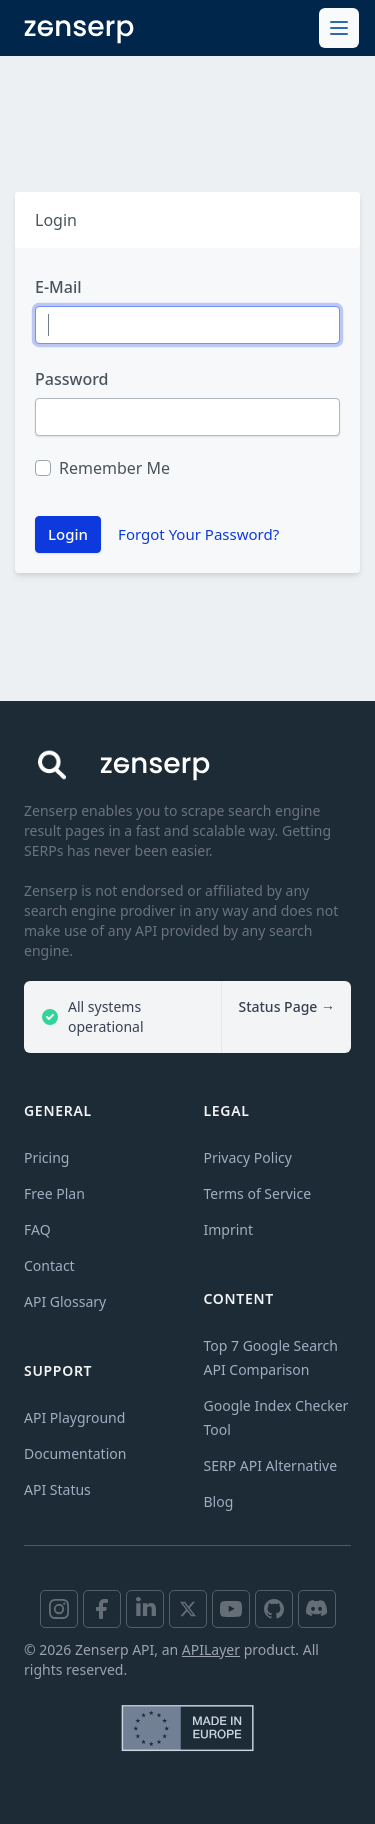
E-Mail (58, 287)
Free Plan (54, 1193)
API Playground (74, 1417)
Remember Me (114, 468)
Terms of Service (258, 1193)
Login (68, 534)
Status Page (286, 1006)
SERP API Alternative (271, 1465)
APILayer (211, 1649)
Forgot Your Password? (198, 534)
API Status (57, 1489)
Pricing (46, 1157)
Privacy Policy (248, 1157)
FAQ (37, 1229)
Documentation (75, 1453)
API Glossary (65, 1301)
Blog (219, 1501)
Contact (49, 1265)
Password (72, 379)
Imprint (229, 1229)
